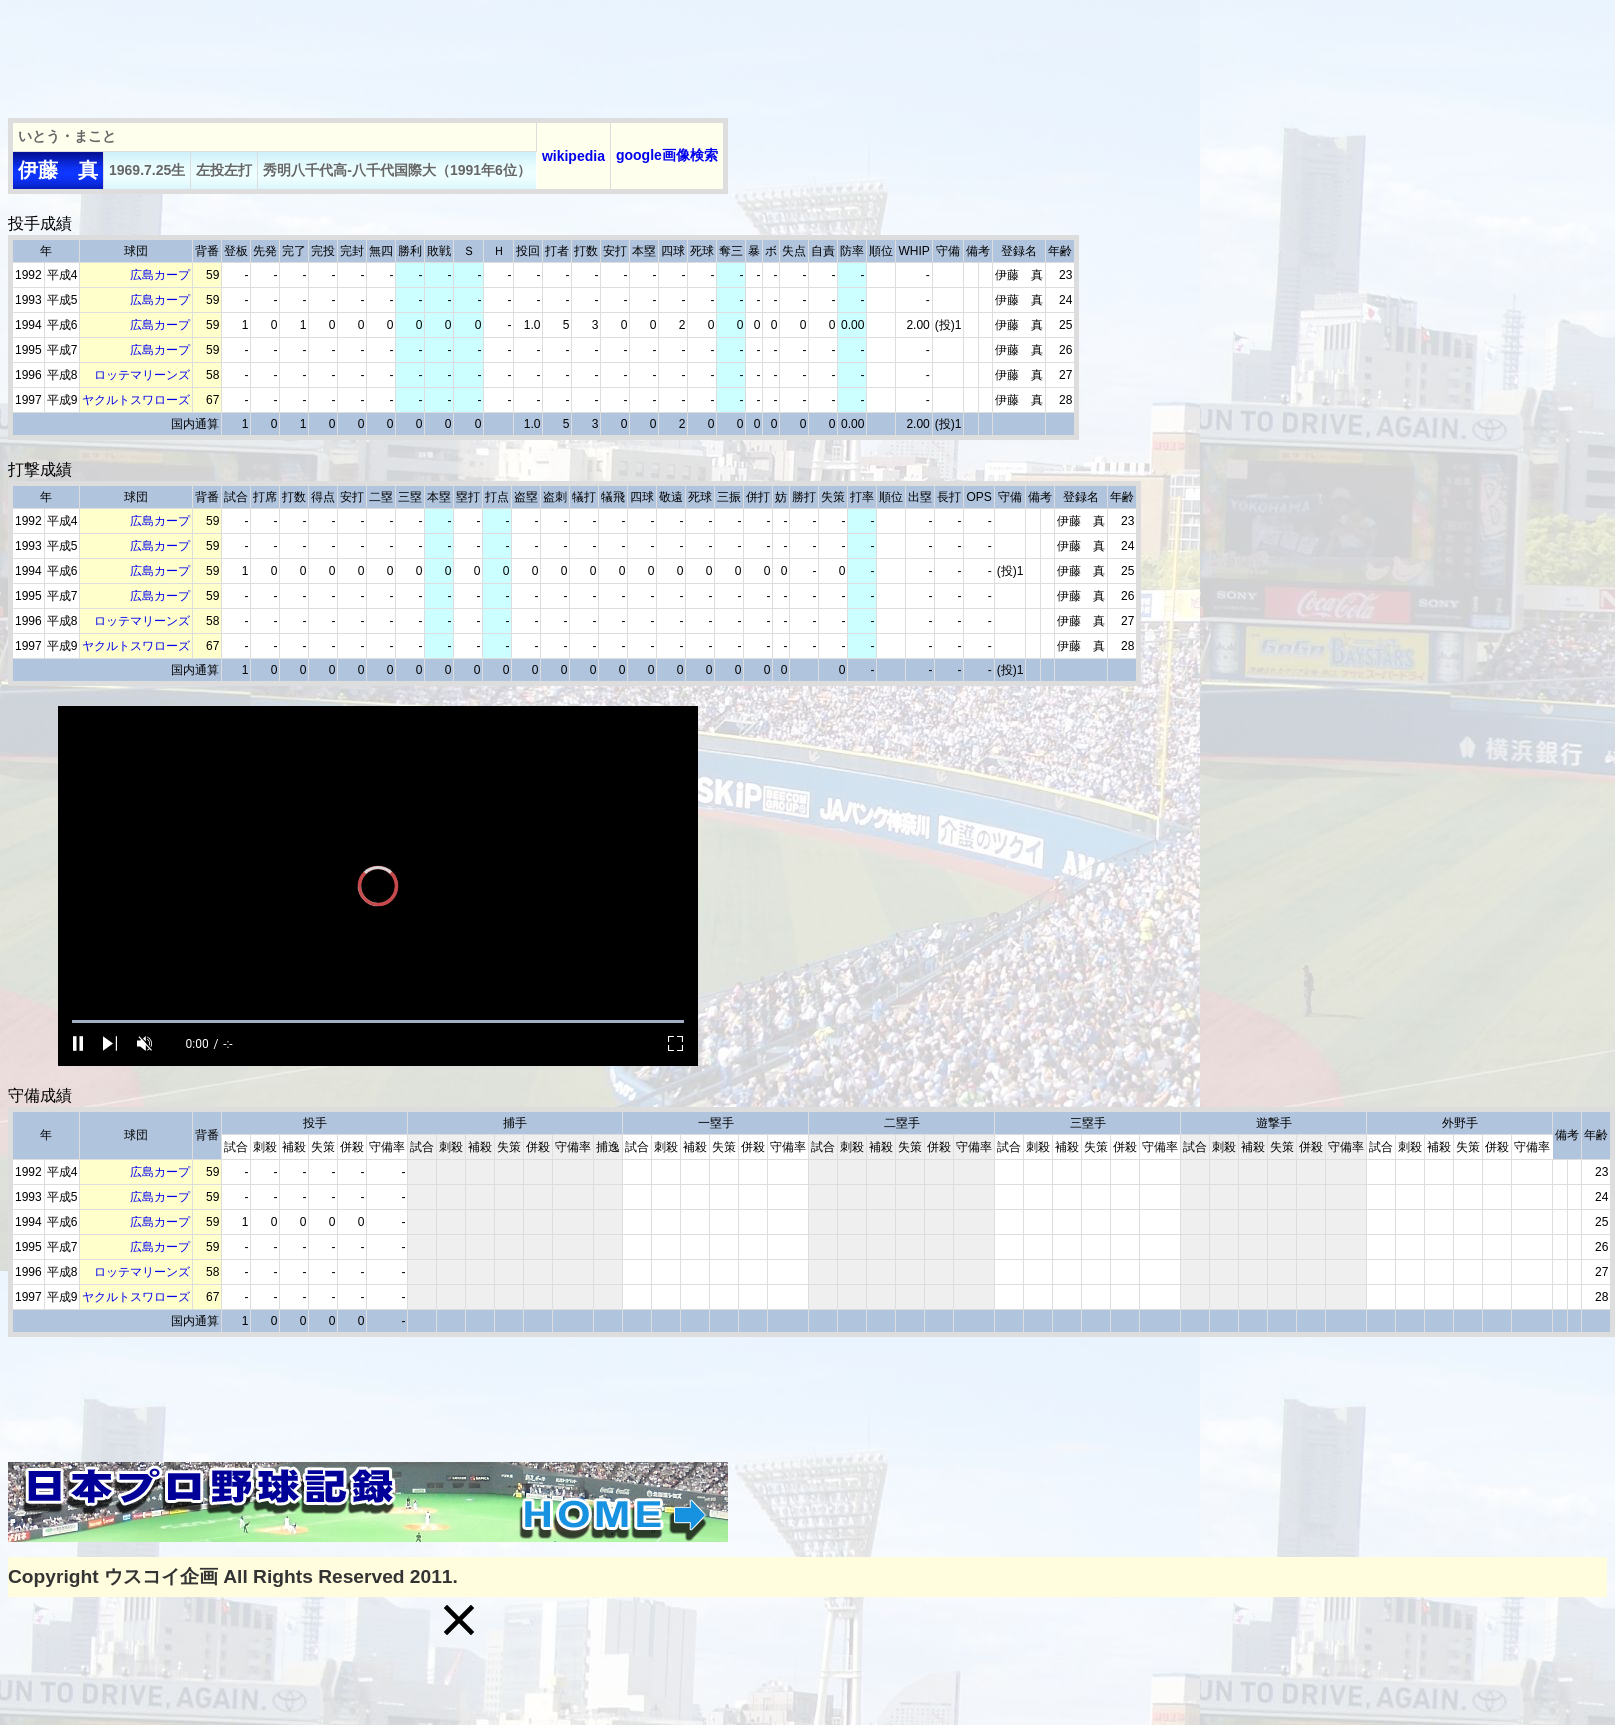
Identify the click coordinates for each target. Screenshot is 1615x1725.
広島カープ (160, 275)
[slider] (378, 1021)
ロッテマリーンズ (142, 375)
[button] (459, 1620)
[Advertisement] (372, 53)
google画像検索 (667, 155)
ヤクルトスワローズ (136, 400)
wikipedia (573, 156)
